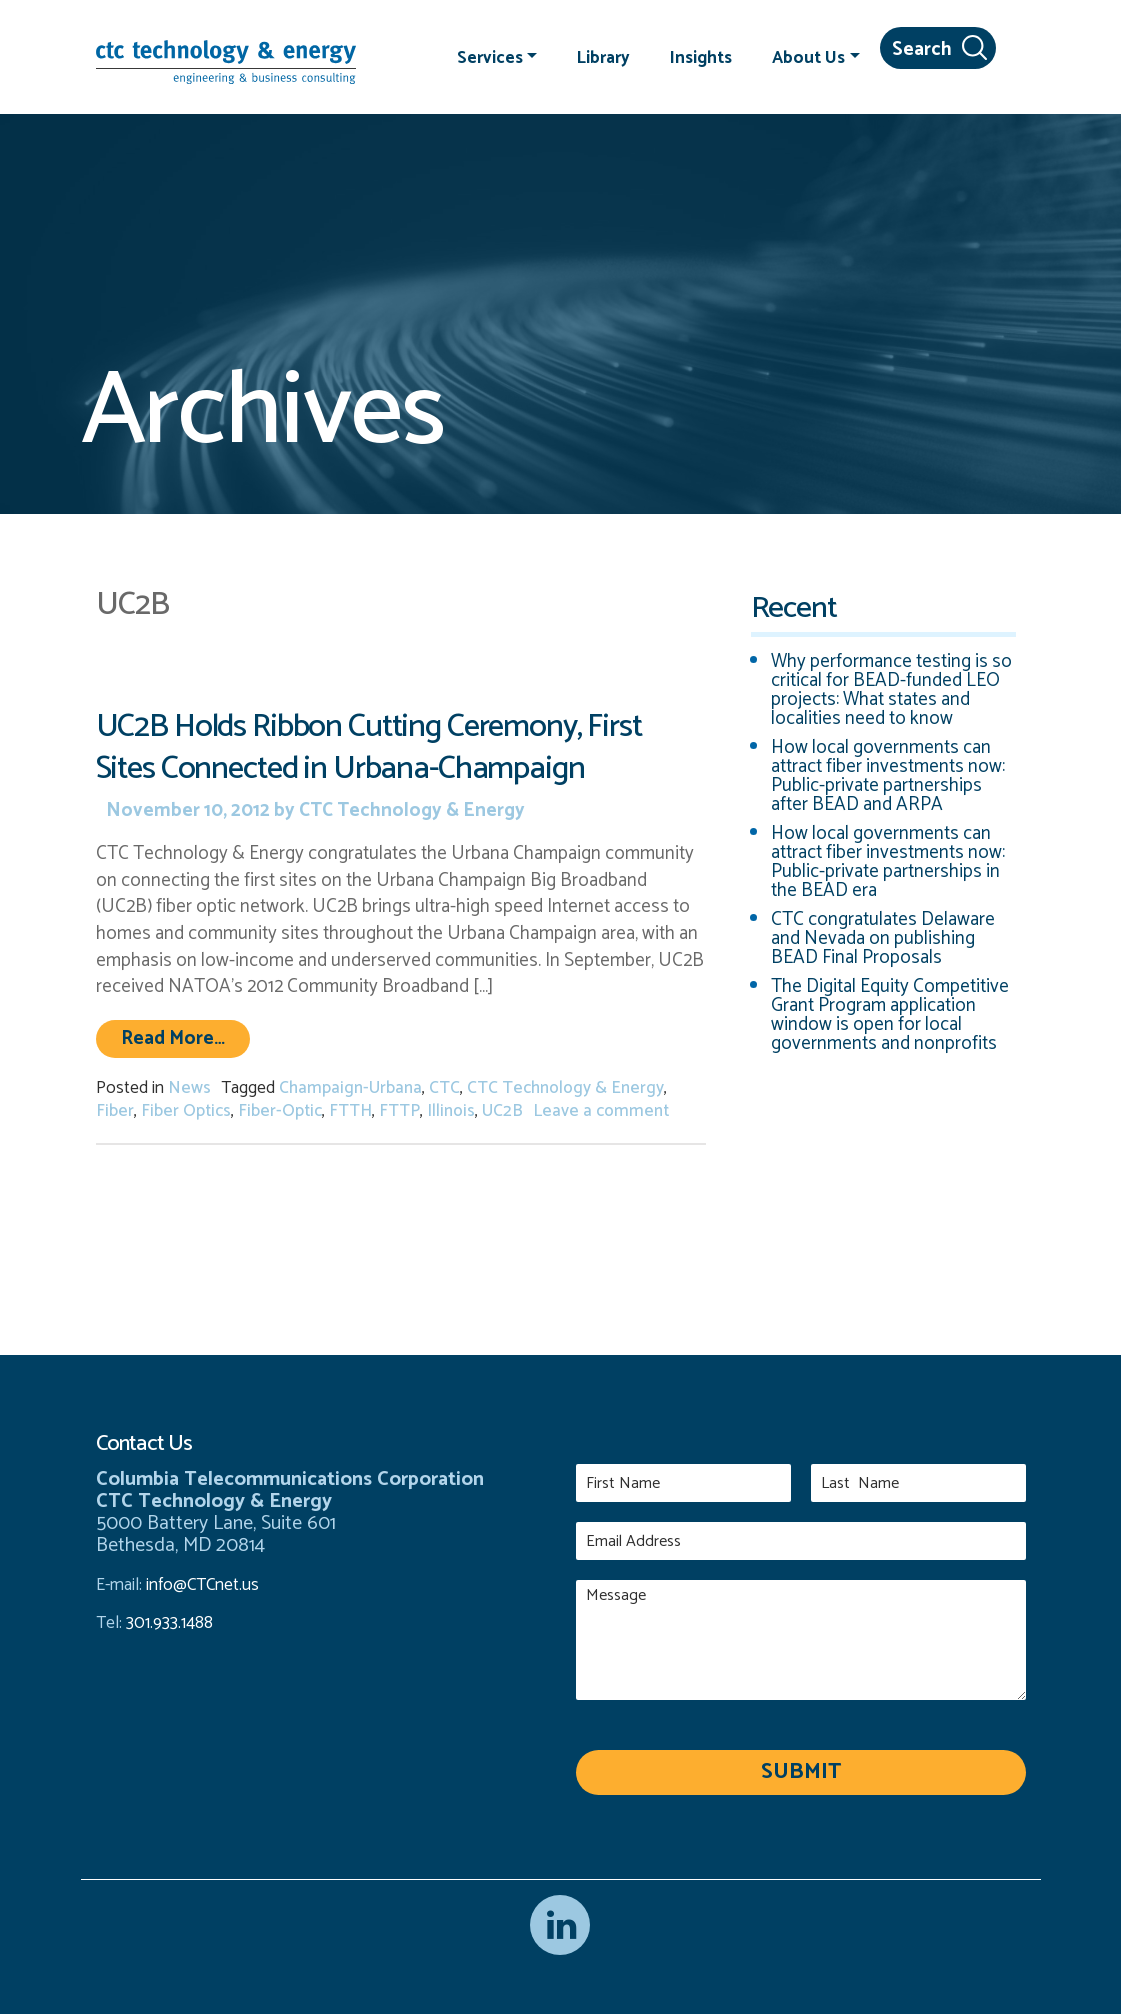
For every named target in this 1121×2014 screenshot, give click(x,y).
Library (603, 57)
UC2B (502, 1111)
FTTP (399, 1111)
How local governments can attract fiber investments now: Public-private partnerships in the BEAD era (888, 862)
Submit (801, 1772)
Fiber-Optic (280, 1111)
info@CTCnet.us (202, 1585)
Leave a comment (601, 1111)
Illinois (451, 1111)
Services (490, 57)
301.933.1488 (167, 1623)
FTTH (350, 1111)
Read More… (185, 1038)
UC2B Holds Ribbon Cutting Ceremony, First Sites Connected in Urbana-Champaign (369, 747)
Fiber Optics (186, 1111)
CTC (444, 1088)
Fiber (115, 1111)
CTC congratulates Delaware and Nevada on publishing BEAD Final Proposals (883, 938)
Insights (701, 57)
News (189, 1088)
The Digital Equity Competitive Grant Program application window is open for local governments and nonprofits (890, 1015)
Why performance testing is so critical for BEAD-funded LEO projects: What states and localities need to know (891, 690)
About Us (808, 57)
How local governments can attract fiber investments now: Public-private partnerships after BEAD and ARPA (888, 776)
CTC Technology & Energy (410, 810)
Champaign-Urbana (350, 1088)
